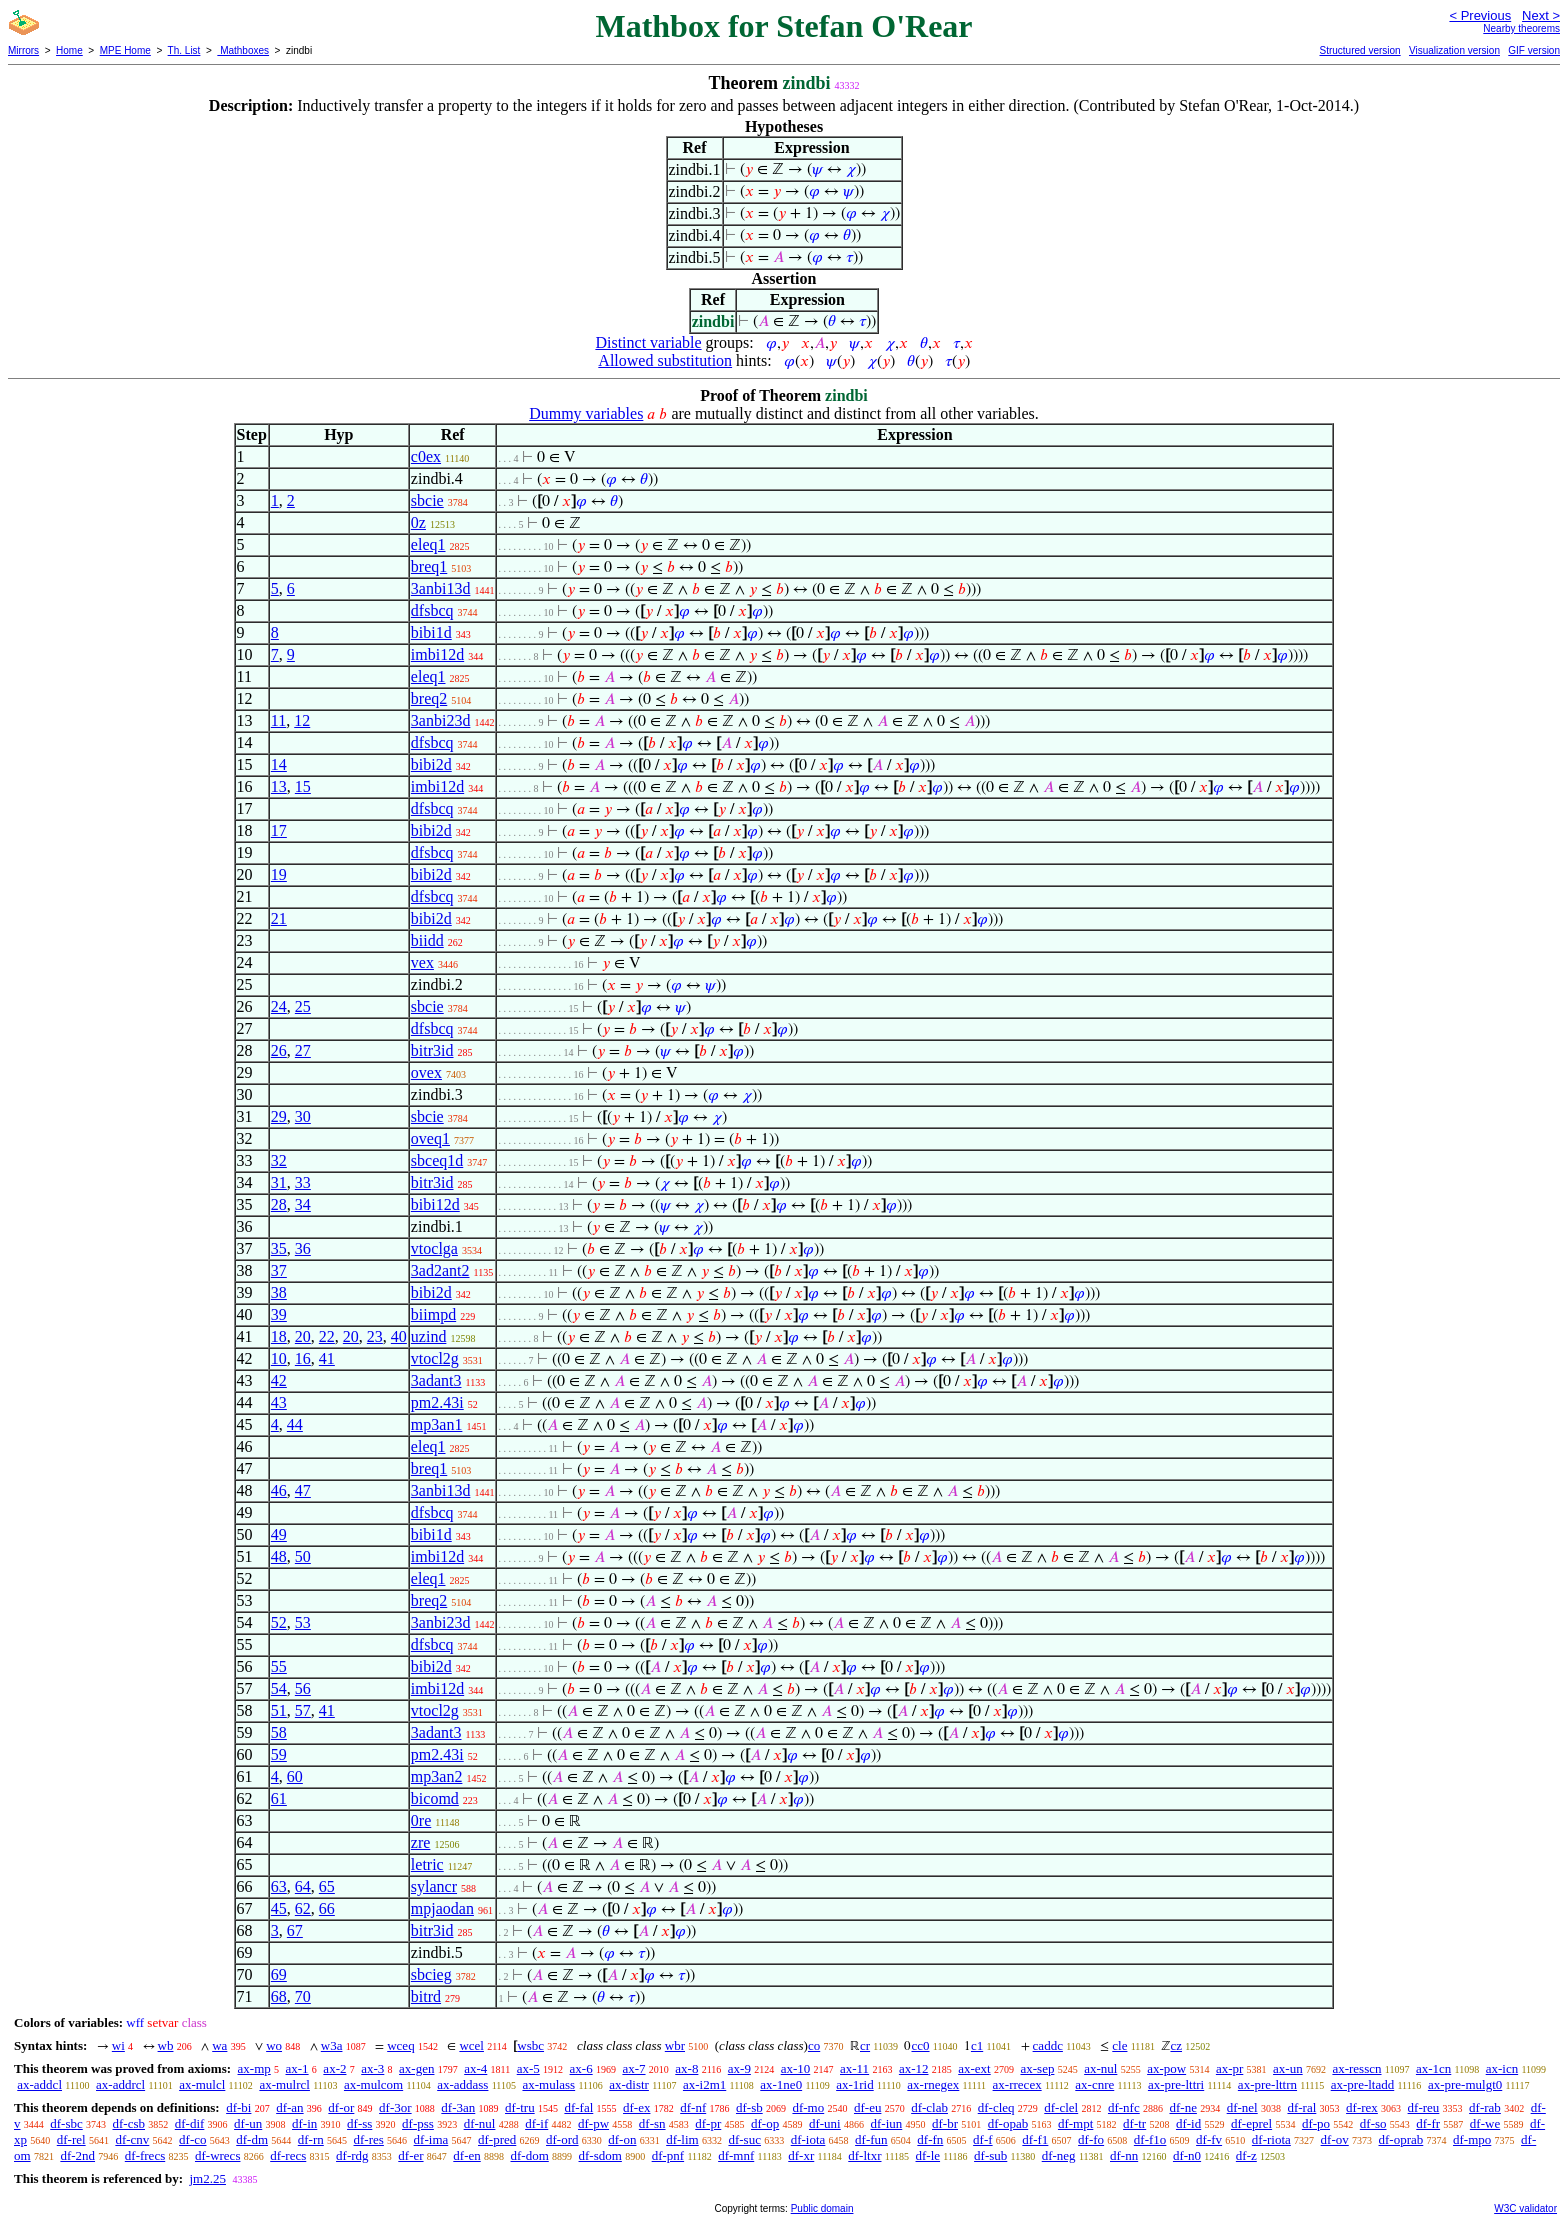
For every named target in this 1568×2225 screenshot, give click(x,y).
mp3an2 (437, 1776)
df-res (369, 2139)
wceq (400, 2045)
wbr (675, 2045)
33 (303, 1182)
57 (303, 1710)
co (814, 2045)
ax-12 (914, 2068)
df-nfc (1124, 2107)
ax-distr (629, 2084)
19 (279, 874)
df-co (192, 2139)
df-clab (929, 2107)
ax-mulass (548, 2084)
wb (166, 2045)
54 (279, 1688)
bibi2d (431, 764)
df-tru (520, 2107)
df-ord (562, 2139)
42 (279, 1380)
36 (303, 1248)
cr (865, 2045)
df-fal (578, 2107)
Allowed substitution (665, 360)
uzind (429, 1336)
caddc (1048, 2045)
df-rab (1485, 2107)
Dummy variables (586, 413)
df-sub (990, 2155)
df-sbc (66, 2123)
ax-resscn (1356, 2068)
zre (421, 1842)
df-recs (288, 2155)
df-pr (708, 2123)
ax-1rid (855, 2084)
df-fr (1428, 2123)
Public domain (822, 2208)
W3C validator (1525, 2208)
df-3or (395, 2107)
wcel (471, 2045)
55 (279, 1666)
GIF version (1534, 50)
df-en (466, 2155)
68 (279, 1996)
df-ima (431, 2139)
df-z (1246, 2155)
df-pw (593, 2123)
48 (279, 1556)
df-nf (693, 2107)
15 (303, 786)
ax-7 (633, 2068)
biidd (427, 940)
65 (327, 1886)
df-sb (749, 2107)
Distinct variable (648, 342)
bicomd (435, 1798)
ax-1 (297, 2068)
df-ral (1301, 2107)
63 (279, 1886)
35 (279, 1248)
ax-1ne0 (781, 2084)
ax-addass (462, 2084)
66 (327, 1908)
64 (303, 1886)
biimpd (433, 1314)
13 (279, 786)
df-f (983, 2139)
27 (303, 1050)
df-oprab (1401, 2139)
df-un (248, 2123)
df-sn (652, 2123)
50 (303, 1556)
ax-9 (739, 2068)
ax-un (1288, 2068)
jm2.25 (207, 2178)
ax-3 (372, 2068)
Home (69, 50)
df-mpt (1075, 2123)
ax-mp (254, 2068)
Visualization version (1454, 50)
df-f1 (1035, 2139)
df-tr (1134, 2123)
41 (327, 1358)
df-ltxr (864, 2155)
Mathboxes (243, 50)
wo (274, 2045)
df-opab (1008, 2123)
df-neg (1059, 2155)
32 (279, 1160)
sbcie (427, 500)
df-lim (682, 2139)
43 (279, 1402)
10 (279, 1358)
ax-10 (796, 2068)
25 (303, 1006)
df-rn (311, 2139)
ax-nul (1100, 2068)
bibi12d (435, 1204)
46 (279, 1490)
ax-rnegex (933, 2084)
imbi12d (437, 654)
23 (375, 1336)
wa (219, 2045)
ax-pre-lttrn (1267, 2084)
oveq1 (430, 1138)
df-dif (190, 2123)
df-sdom (600, 2155)
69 (279, 1974)
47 (303, 1490)
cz (1176, 2045)
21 (279, 918)
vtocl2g (435, 1358)
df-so (1373, 2123)
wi (118, 2045)
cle (1119, 2045)
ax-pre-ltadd (1363, 2084)
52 (279, 1622)
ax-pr (1229, 2068)
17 (279, 830)
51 (279, 1710)
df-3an (458, 2107)
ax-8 (686, 2068)
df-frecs (145, 2155)
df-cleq (996, 2107)
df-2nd (77, 2155)
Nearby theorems (1521, 28)
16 (303, 1358)
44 (295, 1424)
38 (279, 1292)
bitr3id (432, 1050)
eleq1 (428, 544)
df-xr (801, 2155)
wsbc (530, 2045)
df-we (1485, 2123)
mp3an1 (437, 1424)
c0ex (426, 456)
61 (279, 1798)
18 (279, 1336)
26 (279, 1050)
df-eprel (1251, 2123)
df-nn (1124, 2155)
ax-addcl (39, 2084)
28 (279, 1204)
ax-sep (1037, 2068)
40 (399, 1336)
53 (303, 1622)
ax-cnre (1094, 2084)
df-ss (359, 2123)
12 (302, 720)
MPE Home (125, 50)
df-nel (1242, 2107)
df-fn (930, 2139)
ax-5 (528, 2068)
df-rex (1362, 2107)
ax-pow (1166, 2068)
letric (427, 1864)
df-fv (1209, 2139)
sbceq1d (437, 1160)
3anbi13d (441, 588)
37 (279, 1270)
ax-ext (974, 2068)
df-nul (480, 2123)
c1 (977, 2045)
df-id (1188, 2123)
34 (303, 1204)
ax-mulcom (373, 2084)
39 (279, 1314)
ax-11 (854, 2068)
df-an (289, 2107)
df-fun (871, 2139)
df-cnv (132, 2139)
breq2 (429, 698)
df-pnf (668, 2155)
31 (279, 1182)
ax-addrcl (120, 2084)
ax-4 (475, 2068)
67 (295, 1930)
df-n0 (1187, 2155)
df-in (304, 2123)
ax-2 (334, 2068)
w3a (332, 2045)
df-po (1316, 2123)
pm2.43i (437, 1402)
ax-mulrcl (284, 2084)
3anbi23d (441, 720)
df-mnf (736, 2155)
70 (303, 1996)
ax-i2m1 (704, 2084)
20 (303, 1336)
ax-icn (1502, 2068)
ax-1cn (1433, 2068)
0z (418, 522)
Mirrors (23, 50)
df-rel (71, 2139)
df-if (536, 2123)
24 (279, 1006)
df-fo (1091, 2139)
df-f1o (1150, 2139)
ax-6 (581, 2068)
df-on (622, 2139)
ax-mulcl (202, 2084)
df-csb (129, 2123)
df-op (765, 2123)
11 (278, 720)
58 (279, 1732)
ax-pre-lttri (1176, 2084)
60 (295, 1776)
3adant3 (436, 1380)
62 (303, 1908)
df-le (928, 2155)
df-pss (418, 2123)
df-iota (808, 2139)
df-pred (497, 2139)
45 (279, 1908)
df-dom (530, 2155)
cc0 (920, 2045)
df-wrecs (217, 2155)
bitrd (426, 1996)
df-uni (825, 2123)
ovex (426, 1072)
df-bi (238, 2107)
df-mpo (1472, 2139)
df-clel (1061, 2107)
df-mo (808, 2107)
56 (303, 1688)
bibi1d (431, 632)
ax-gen (416, 2068)
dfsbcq (432, 610)
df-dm (252, 2139)
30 (303, 1116)
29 (279, 1116)
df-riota (1271, 2139)
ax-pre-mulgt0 (1465, 2084)
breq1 (429, 566)
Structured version (1359, 50)
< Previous (1480, 15)
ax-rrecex (1017, 2084)
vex (422, 962)
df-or (341, 2107)
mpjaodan (442, 1908)
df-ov (1335, 2139)
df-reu (1424, 2107)
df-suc (744, 2139)
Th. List (184, 50)
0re (421, 1820)
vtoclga (434, 1248)
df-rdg (352, 2155)
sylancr (434, 1886)
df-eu (867, 2107)
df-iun (886, 2123)
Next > (1541, 15)
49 (279, 1534)
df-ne (1182, 2107)
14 (279, 764)
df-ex (636, 2107)
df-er (410, 2155)
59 (279, 1754)
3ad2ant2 (440, 1270)
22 (327, 1336)
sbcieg (431, 1974)
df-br (945, 2123)
